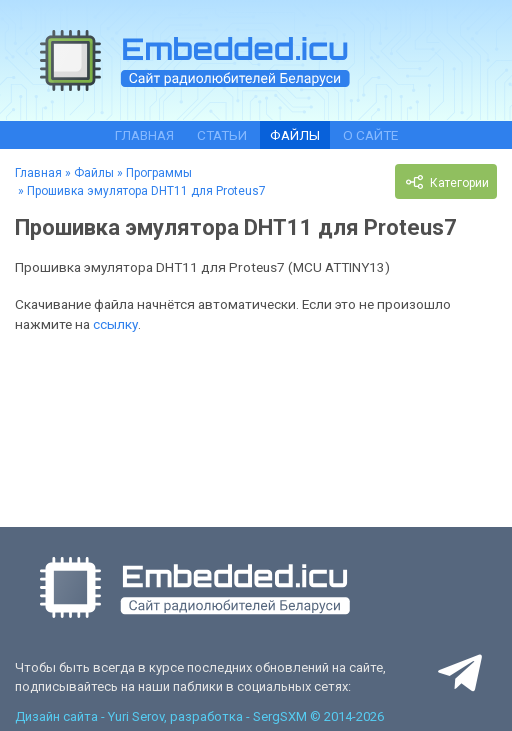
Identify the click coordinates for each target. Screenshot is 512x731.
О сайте (370, 135)
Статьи (222, 135)
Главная (144, 135)
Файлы (295, 135)
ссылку (115, 324)
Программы (159, 173)
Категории (446, 182)
